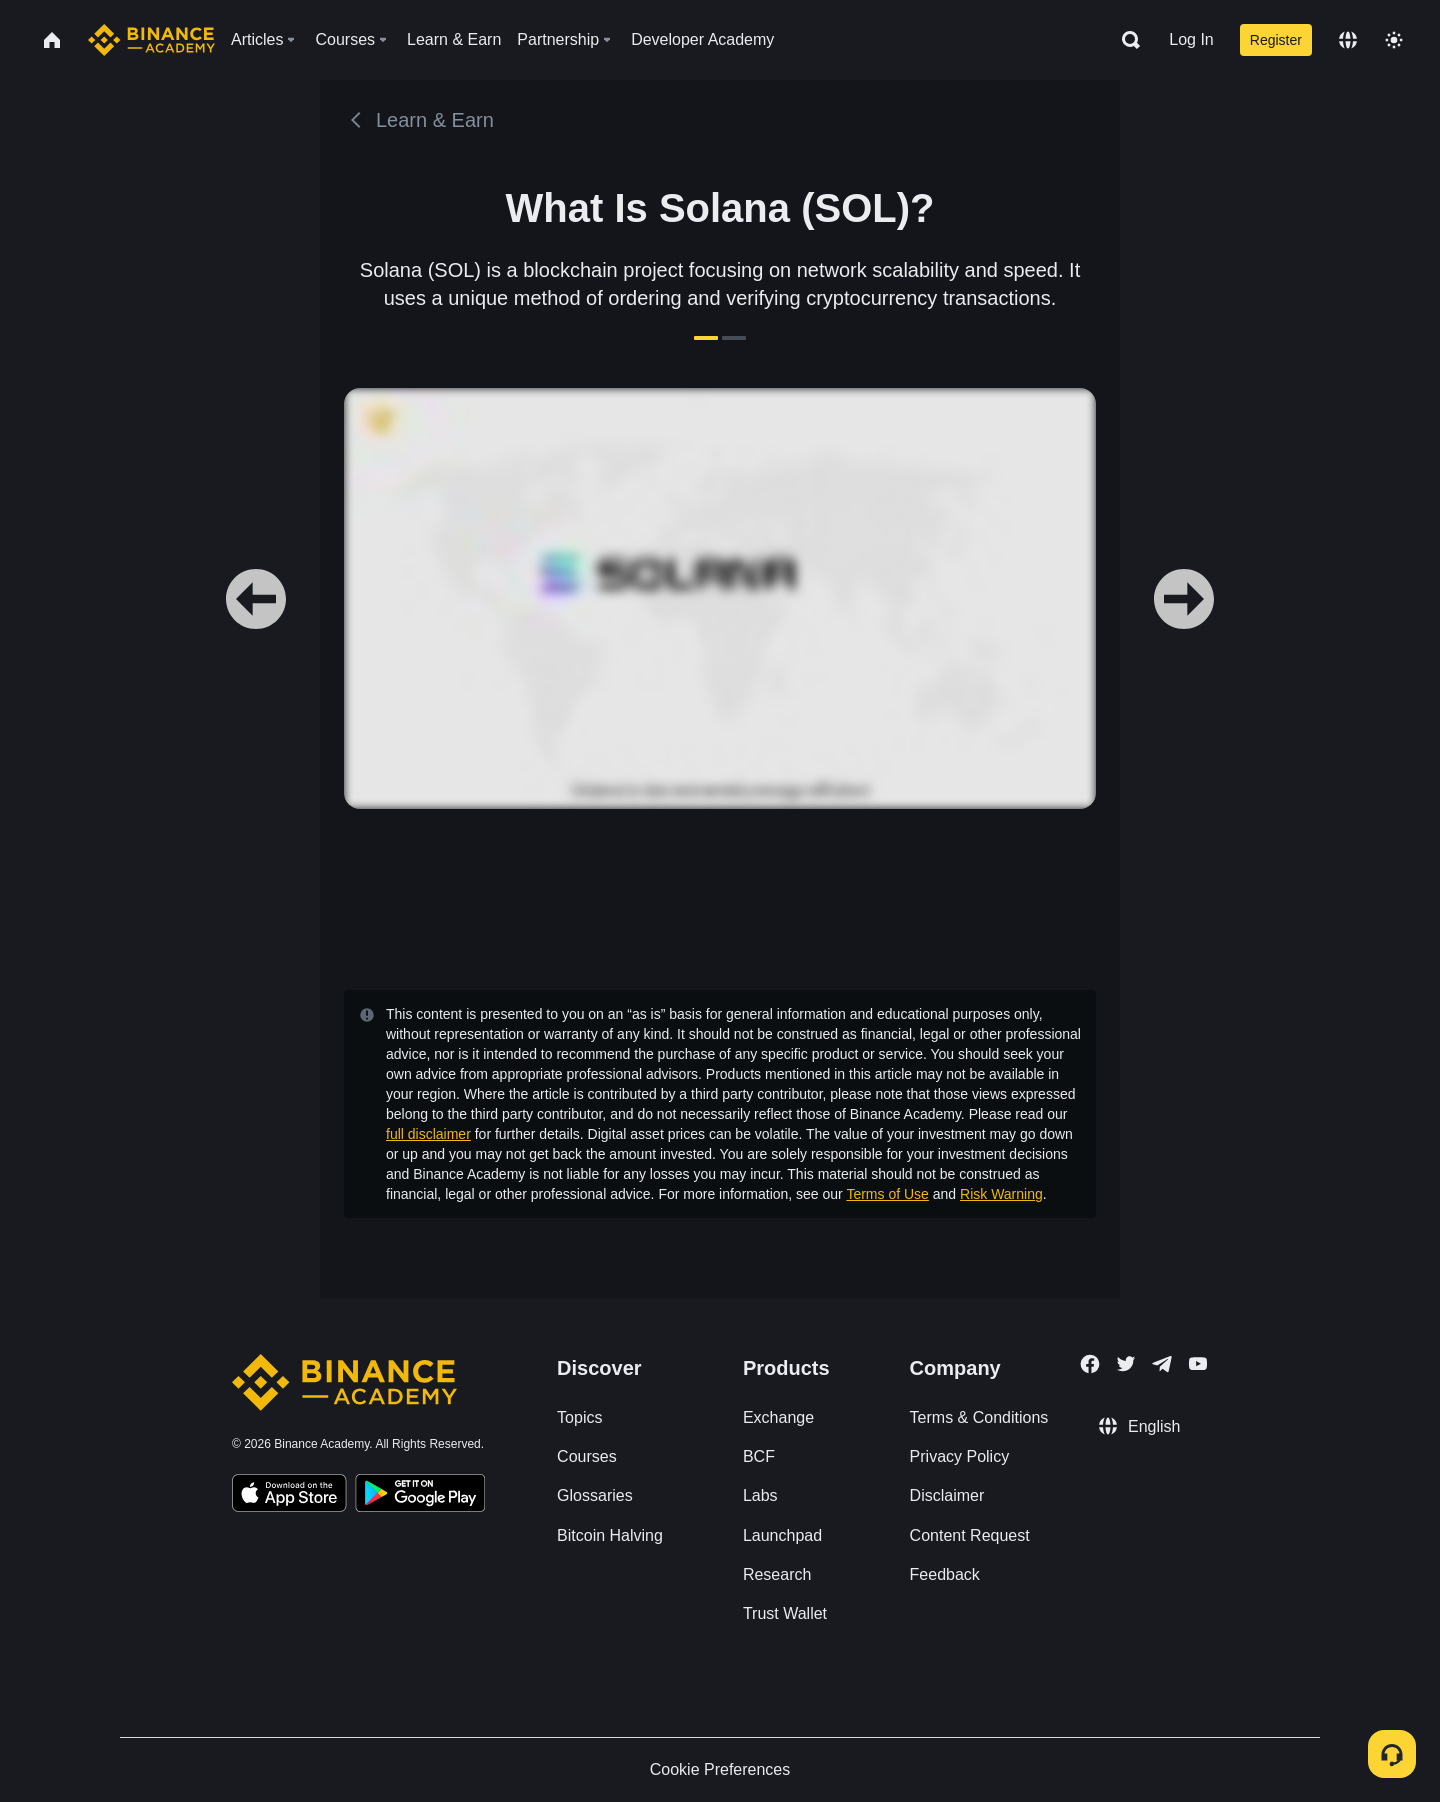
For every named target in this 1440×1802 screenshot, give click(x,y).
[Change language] (1348, 40)
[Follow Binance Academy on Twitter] (1126, 1364)
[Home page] (151, 40)
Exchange (778, 1417)
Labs (760, 1495)
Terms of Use (887, 1194)
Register (1276, 40)
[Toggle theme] (1394, 40)
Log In (1191, 39)
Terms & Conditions (979, 1417)
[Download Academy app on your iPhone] (289, 1496)
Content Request (970, 1535)
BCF (759, 1456)
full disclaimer (428, 1134)
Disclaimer (947, 1495)
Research (777, 1574)
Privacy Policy (960, 1456)
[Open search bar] (1125, 40)
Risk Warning (1001, 1194)
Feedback (945, 1574)
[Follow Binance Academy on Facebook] (1090, 1364)
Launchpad (782, 1535)
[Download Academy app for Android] (420, 1496)
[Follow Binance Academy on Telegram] (1162, 1364)
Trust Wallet (785, 1613)
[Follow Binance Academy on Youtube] (1198, 1363)
